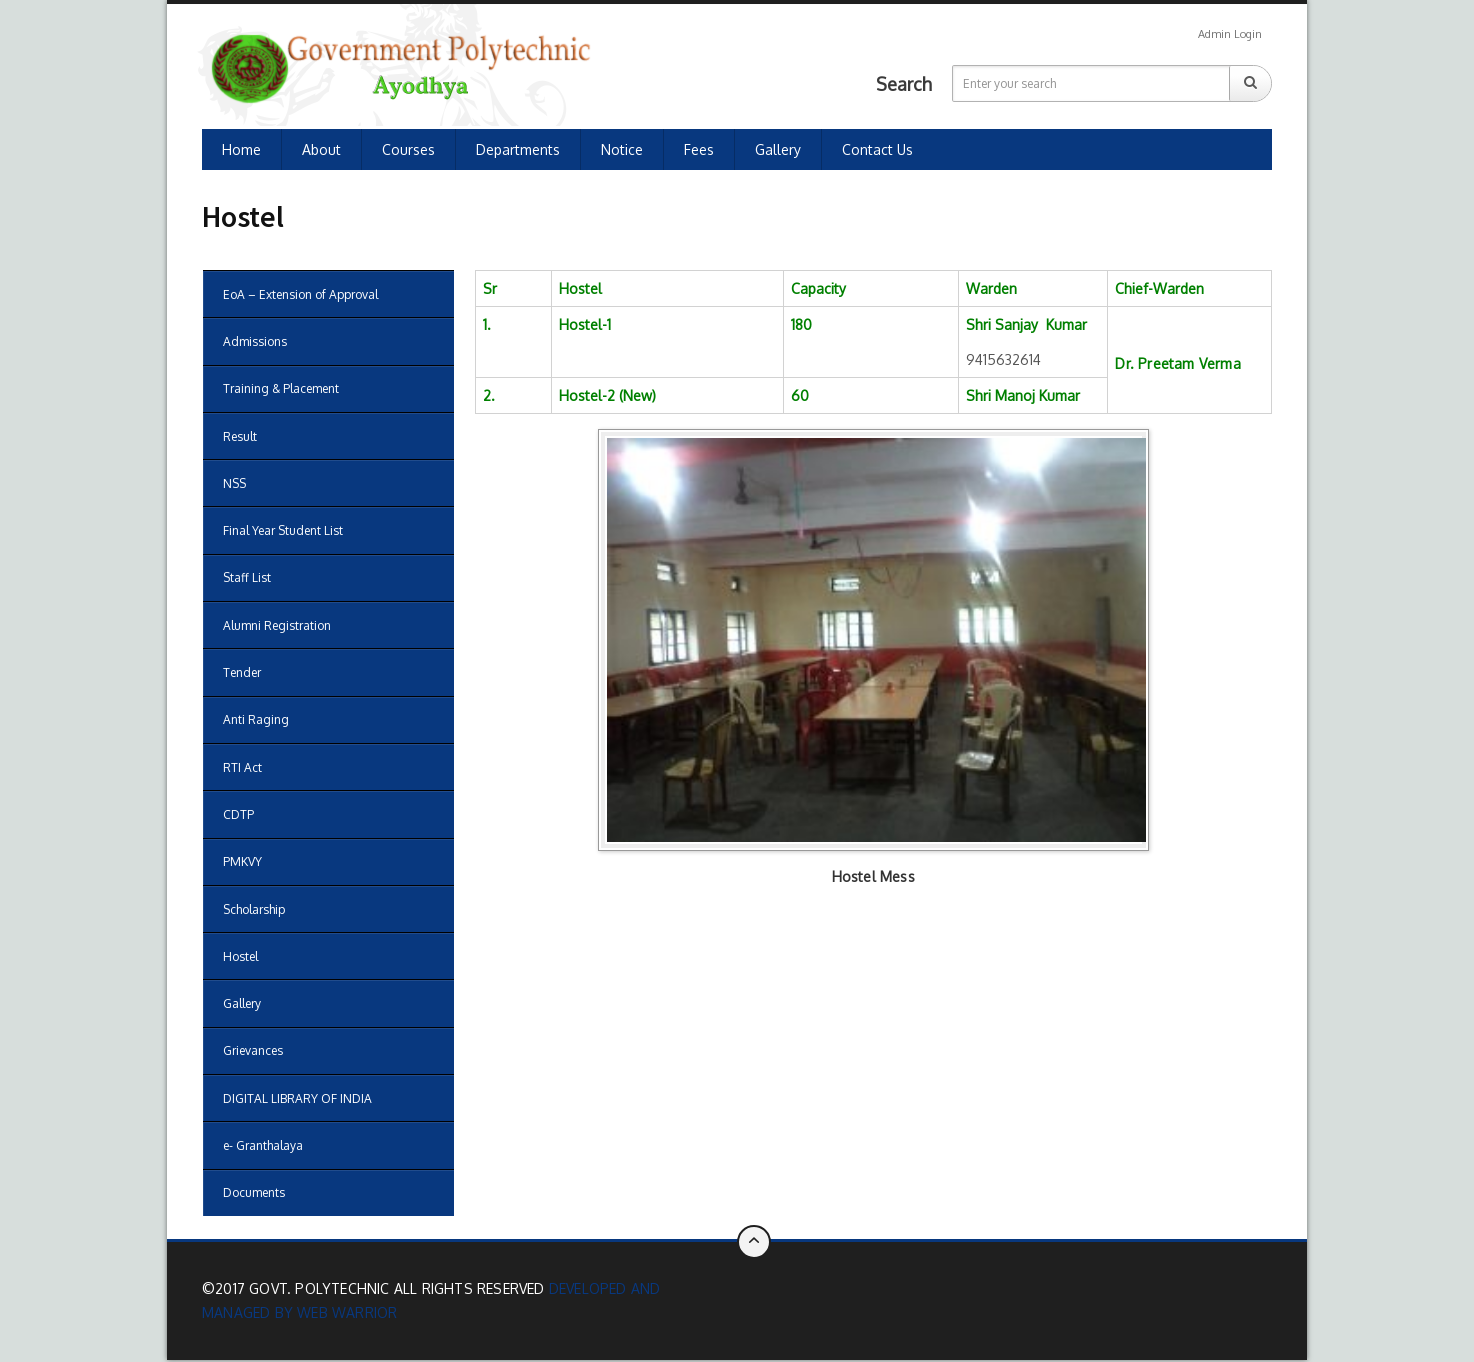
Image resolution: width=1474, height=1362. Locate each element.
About (321, 149)
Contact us (877, 149)
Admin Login (1230, 34)
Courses (408, 149)
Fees (699, 149)
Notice (622, 149)
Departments (518, 149)
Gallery (778, 149)
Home (241, 149)
